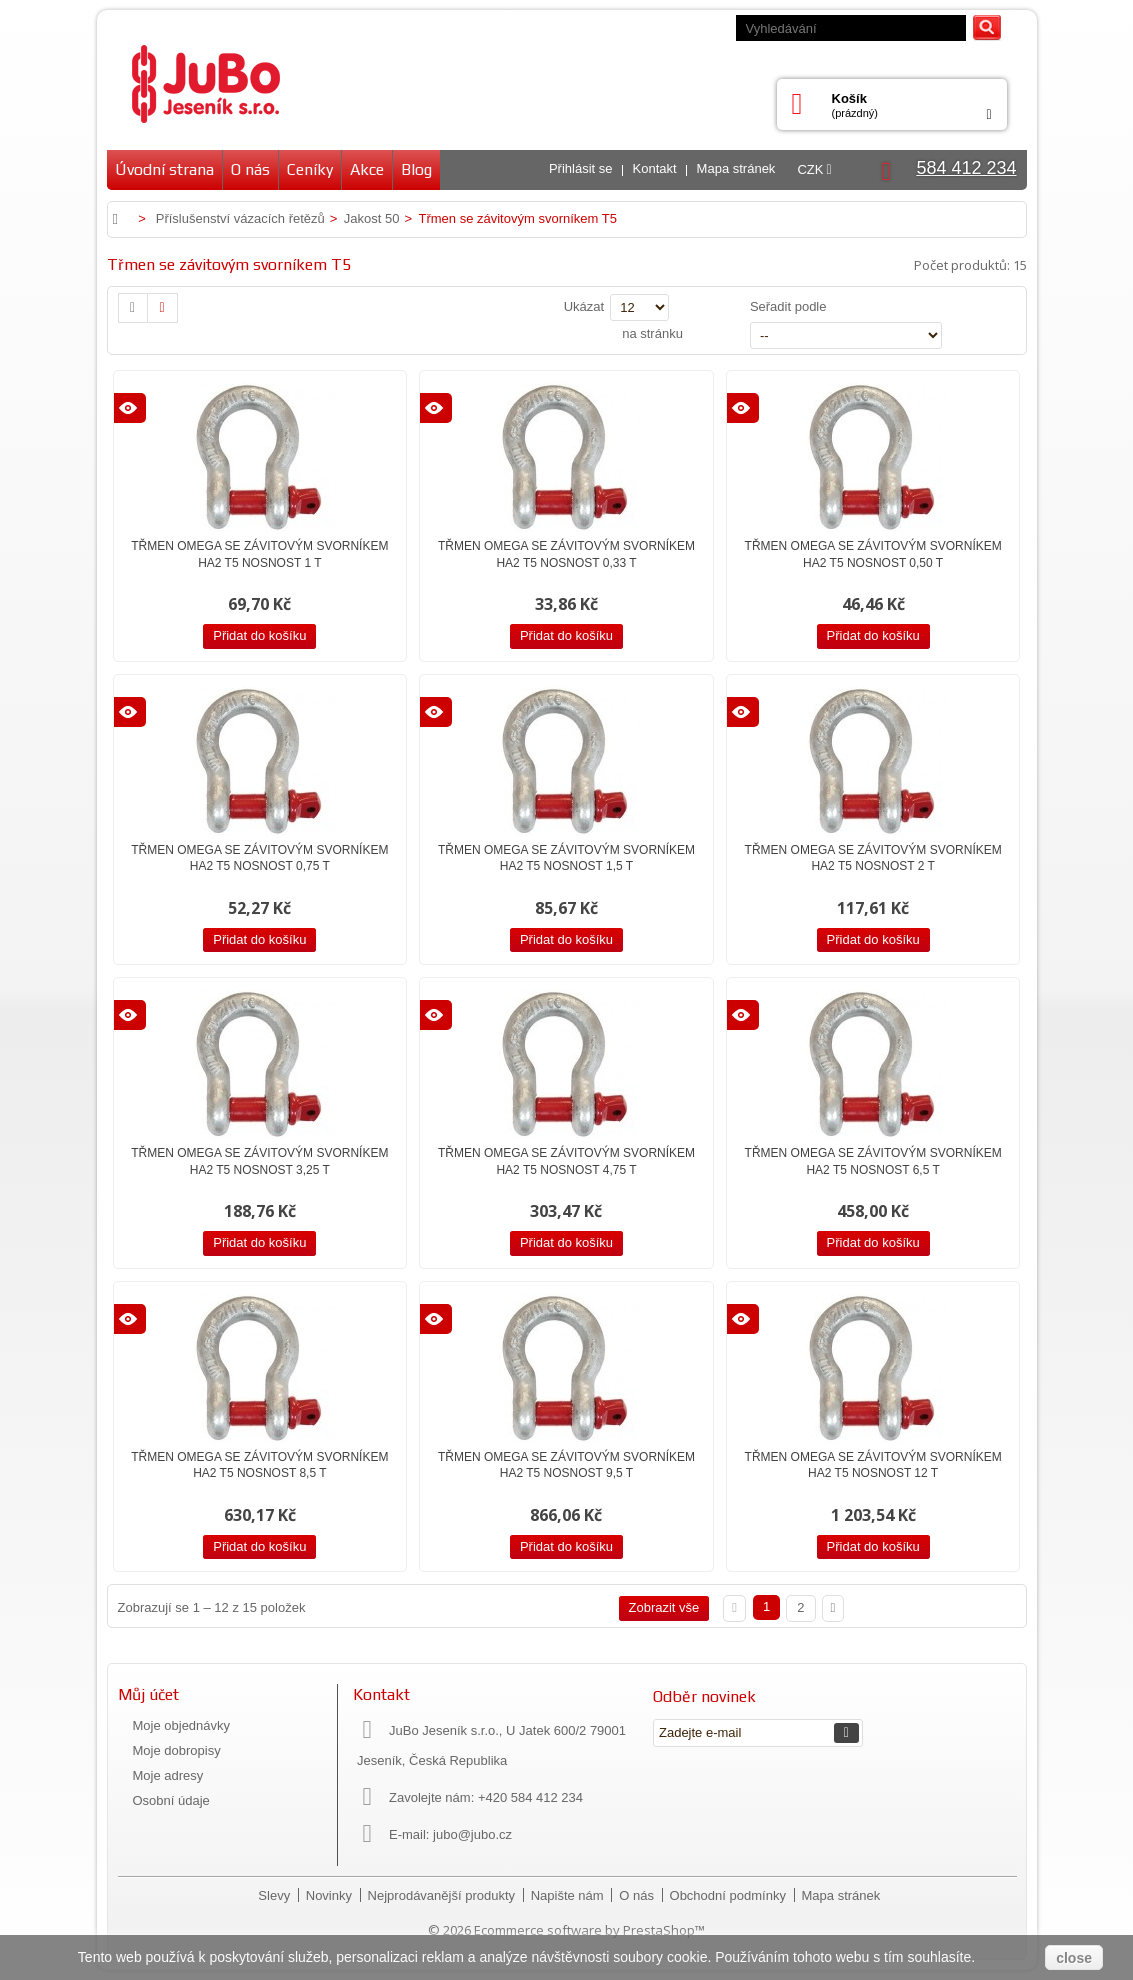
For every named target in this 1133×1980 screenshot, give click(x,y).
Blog (416, 169)
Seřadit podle (788, 306)
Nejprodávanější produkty (443, 1895)
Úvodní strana (164, 169)
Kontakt (655, 168)
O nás (250, 169)
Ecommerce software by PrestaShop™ (589, 1930)
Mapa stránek (736, 168)
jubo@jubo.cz (472, 1834)
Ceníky (310, 169)
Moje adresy (168, 1775)
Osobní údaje (171, 1800)
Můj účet (148, 1694)
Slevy (275, 1895)
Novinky (331, 1895)
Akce (367, 169)
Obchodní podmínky (730, 1895)
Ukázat (584, 306)
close (1074, 1958)
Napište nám (569, 1895)
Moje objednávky (182, 1725)
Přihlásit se (581, 168)
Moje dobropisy (177, 1750)
